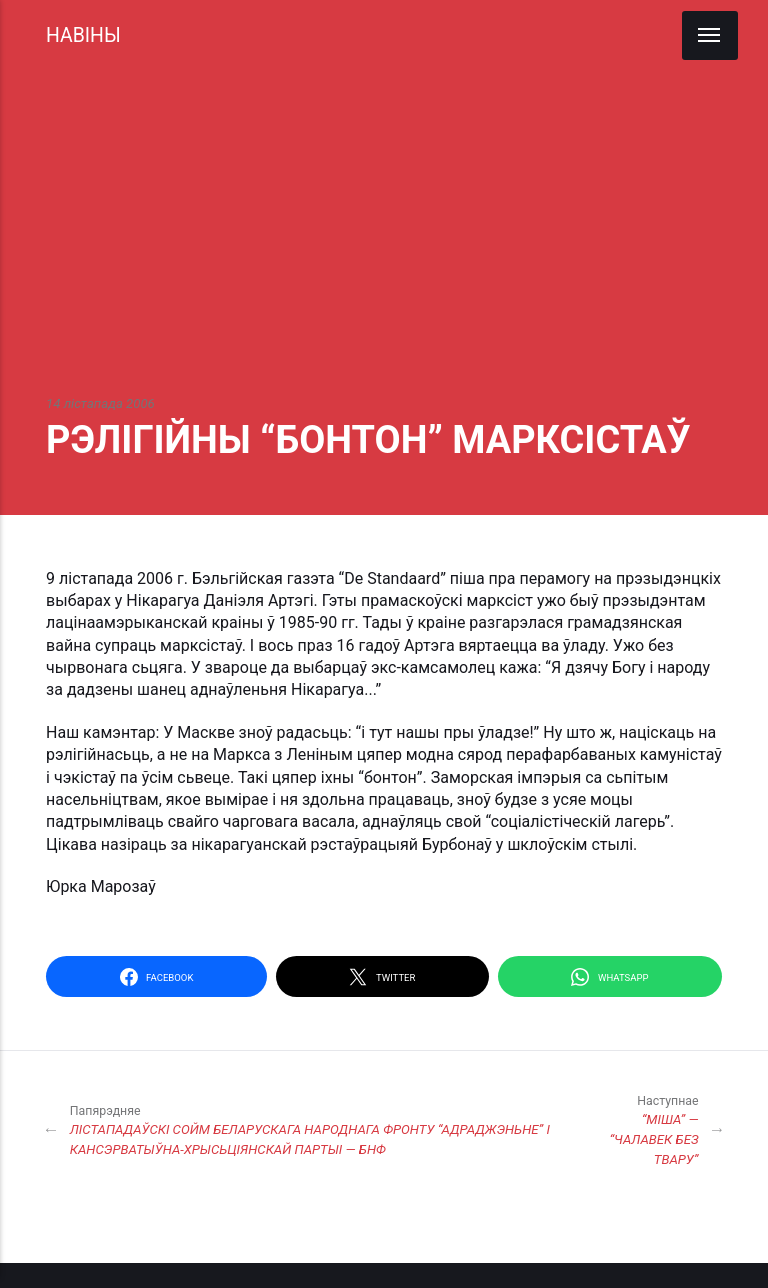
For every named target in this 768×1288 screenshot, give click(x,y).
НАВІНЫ (83, 35)
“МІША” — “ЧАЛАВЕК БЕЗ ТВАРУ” (641, 1129)
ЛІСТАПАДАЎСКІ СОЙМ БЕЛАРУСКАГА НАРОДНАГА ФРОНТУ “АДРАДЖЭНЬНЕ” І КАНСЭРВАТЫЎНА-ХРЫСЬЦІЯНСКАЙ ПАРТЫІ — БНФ (313, 1129)
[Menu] (710, 35)
